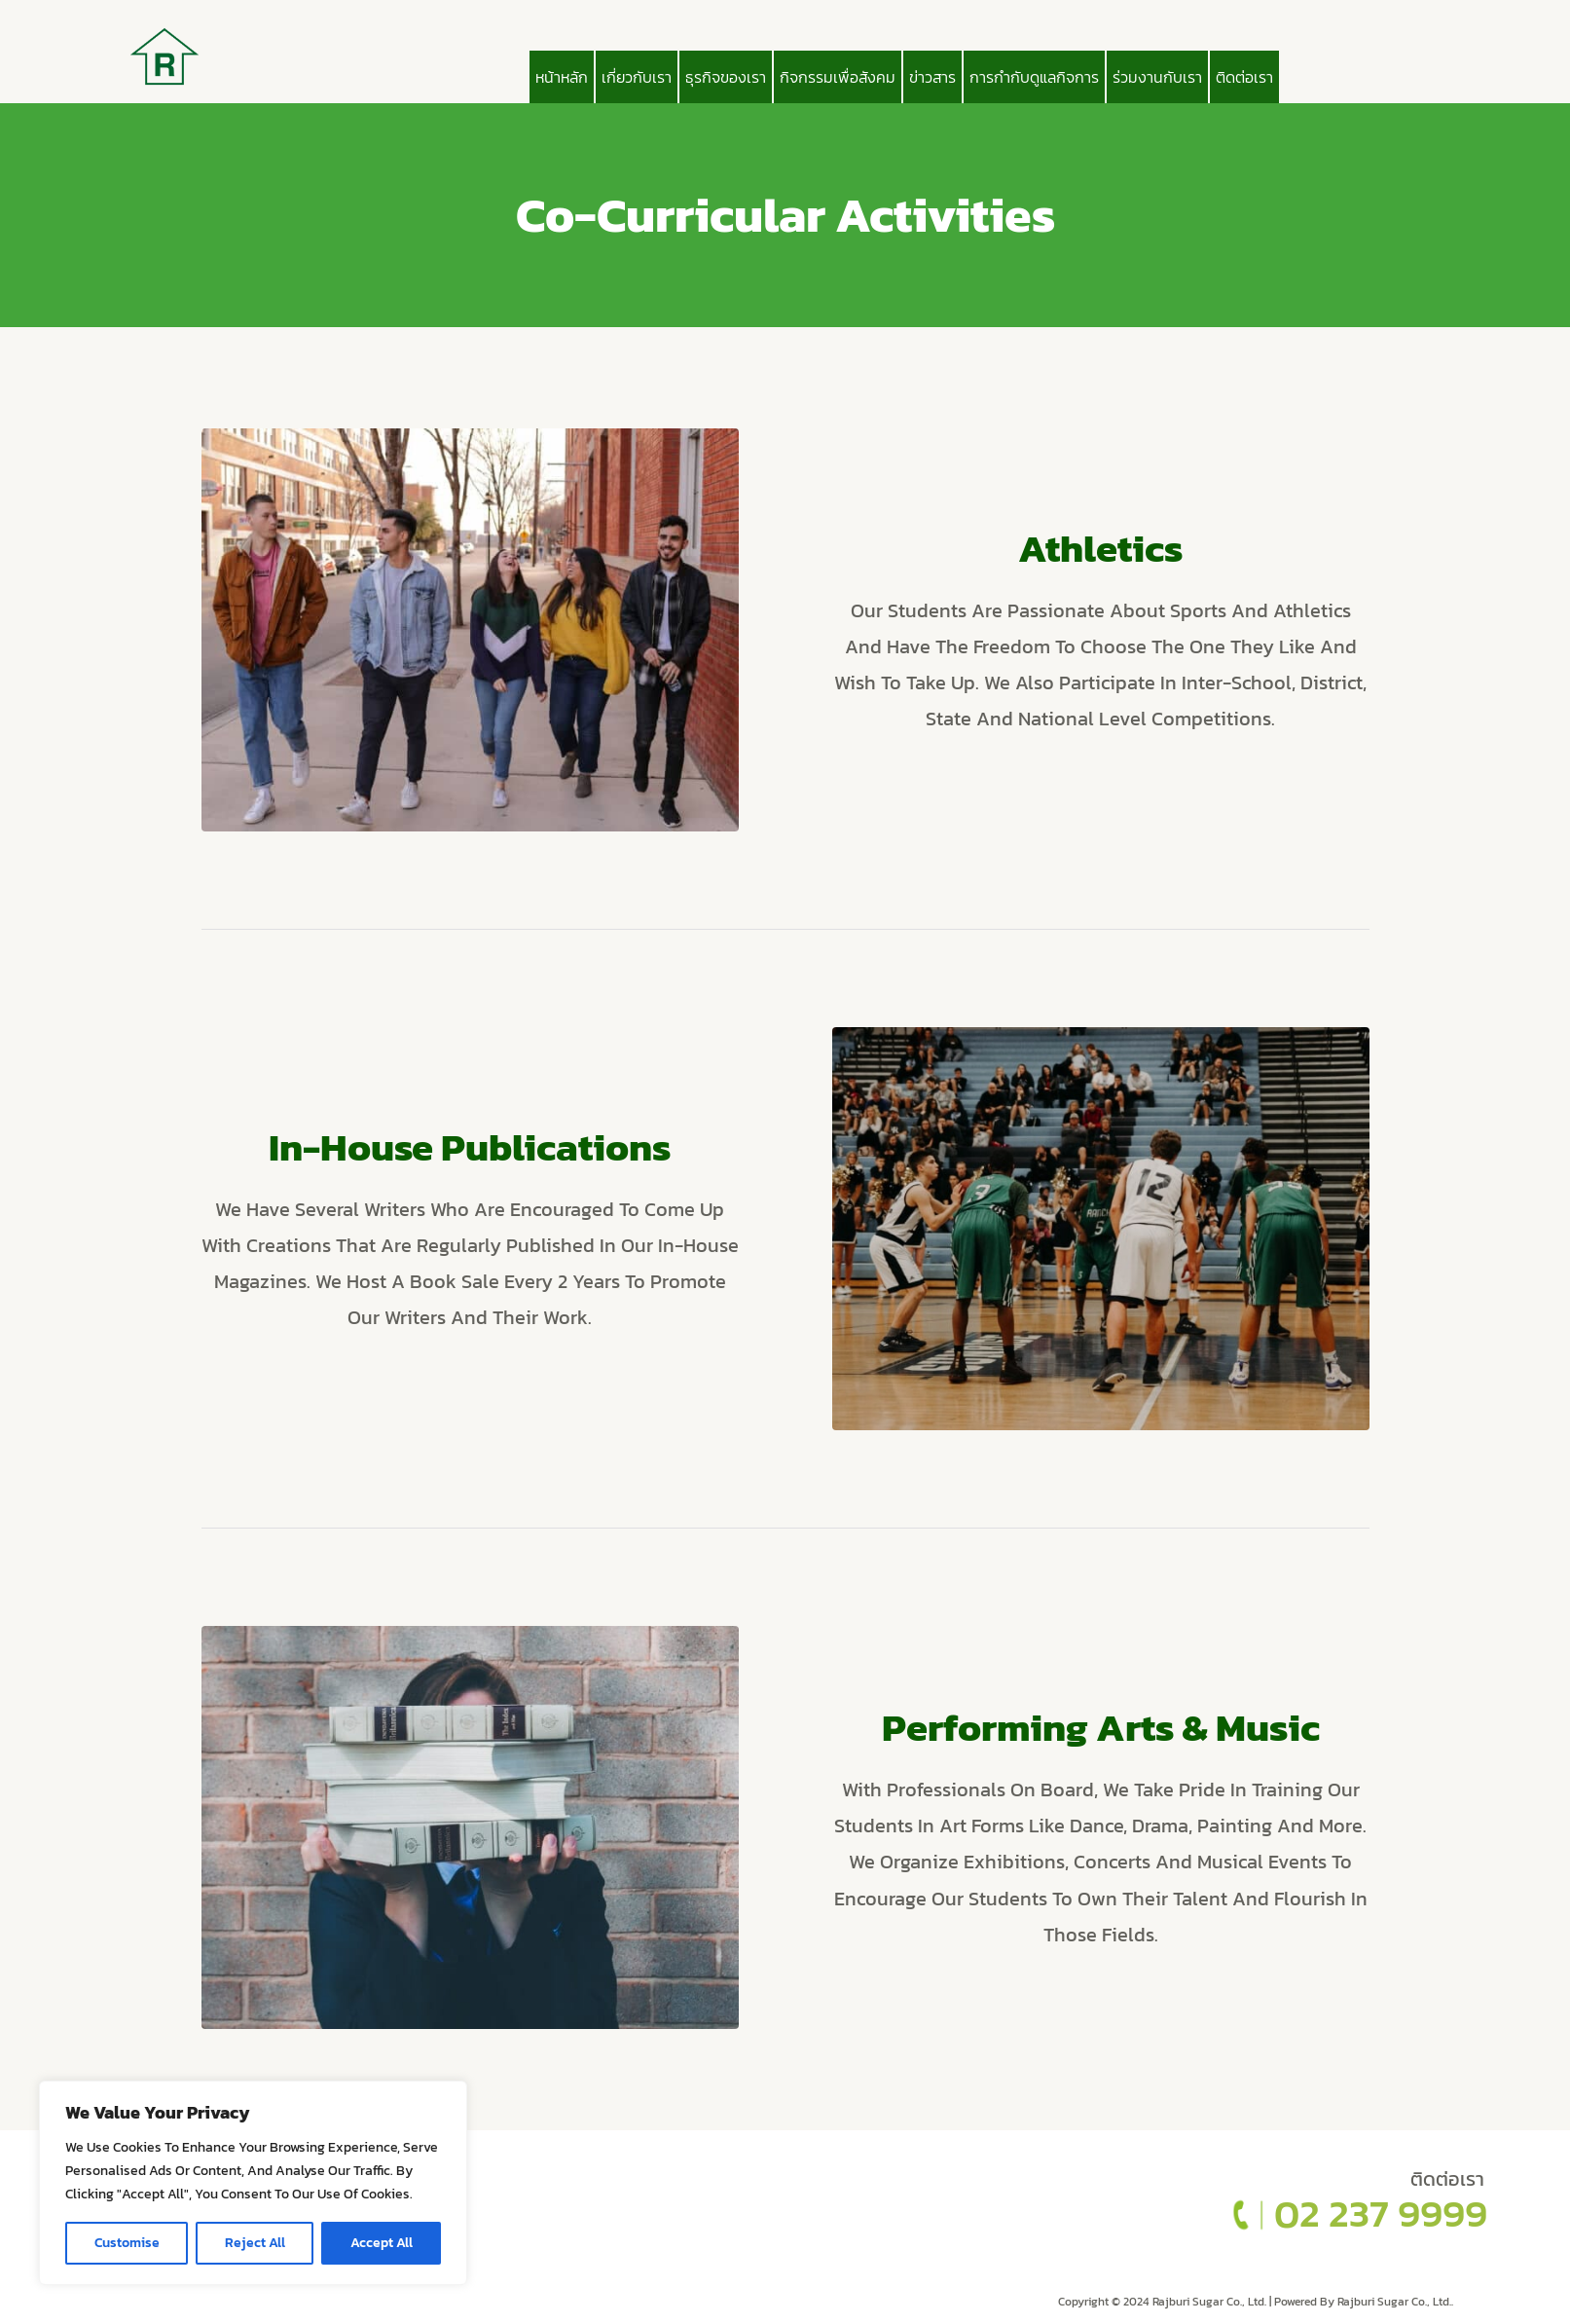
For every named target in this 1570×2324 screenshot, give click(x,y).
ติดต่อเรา (1244, 77)
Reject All (255, 2242)
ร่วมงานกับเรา (1157, 77)
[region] (253, 2183)
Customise (127, 2242)
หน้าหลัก (561, 77)
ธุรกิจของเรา (725, 77)
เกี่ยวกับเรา (637, 77)
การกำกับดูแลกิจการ (1034, 77)
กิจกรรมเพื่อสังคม (837, 77)
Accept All (381, 2242)
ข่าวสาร (932, 77)
